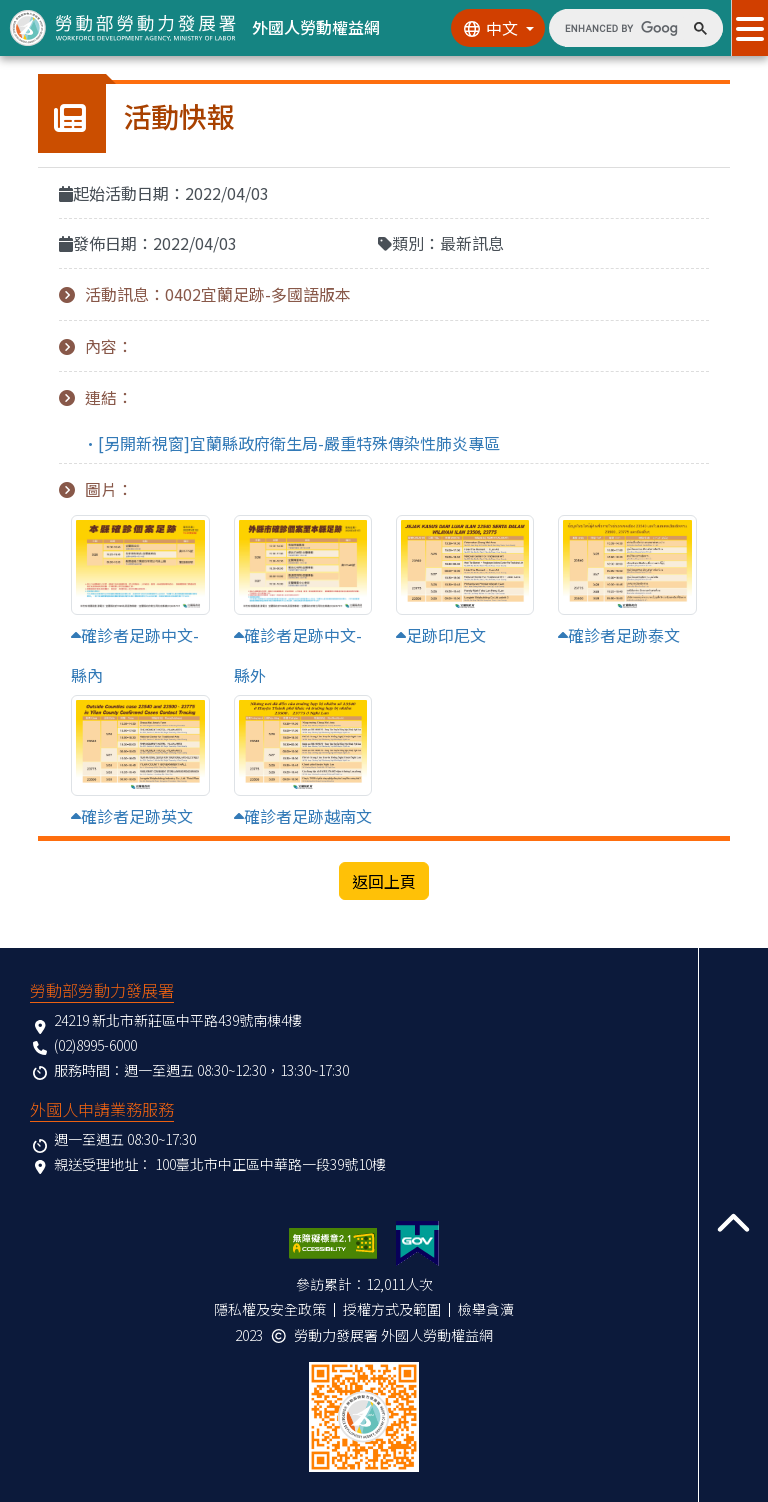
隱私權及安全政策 (270, 1309)
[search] (621, 28)
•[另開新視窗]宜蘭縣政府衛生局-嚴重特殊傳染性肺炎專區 (291, 443)
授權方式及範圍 (392, 1309)
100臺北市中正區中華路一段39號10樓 (270, 1164)
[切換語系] (498, 28)
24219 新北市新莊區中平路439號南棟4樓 (178, 1020)
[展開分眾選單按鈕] (749, 28)
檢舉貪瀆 (486, 1309)
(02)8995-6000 (95, 1045)
